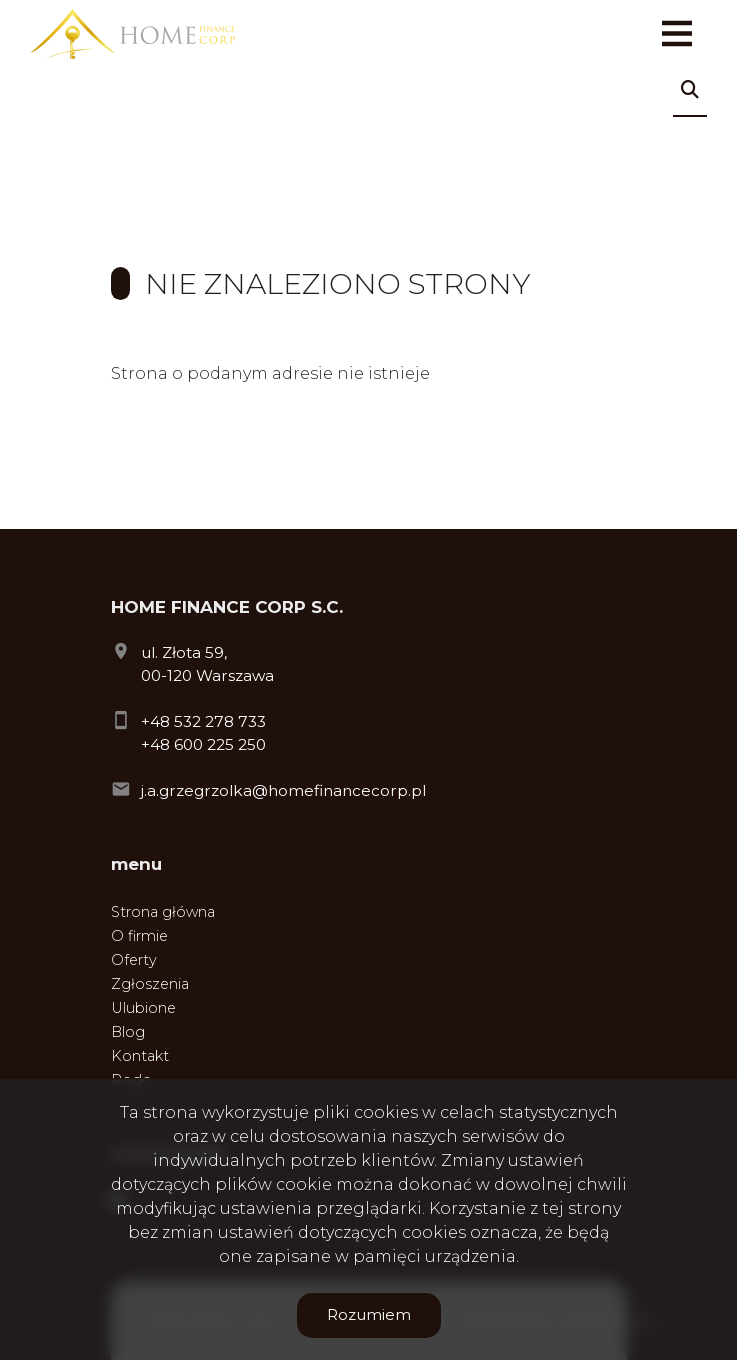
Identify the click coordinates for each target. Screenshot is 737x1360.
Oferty (134, 960)
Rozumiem (369, 1314)
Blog (128, 1032)
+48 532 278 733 (203, 721)
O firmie (139, 936)
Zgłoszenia (150, 984)
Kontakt (140, 1056)
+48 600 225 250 (203, 744)
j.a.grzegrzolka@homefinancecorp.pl (283, 790)
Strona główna (163, 912)
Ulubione (143, 1008)
